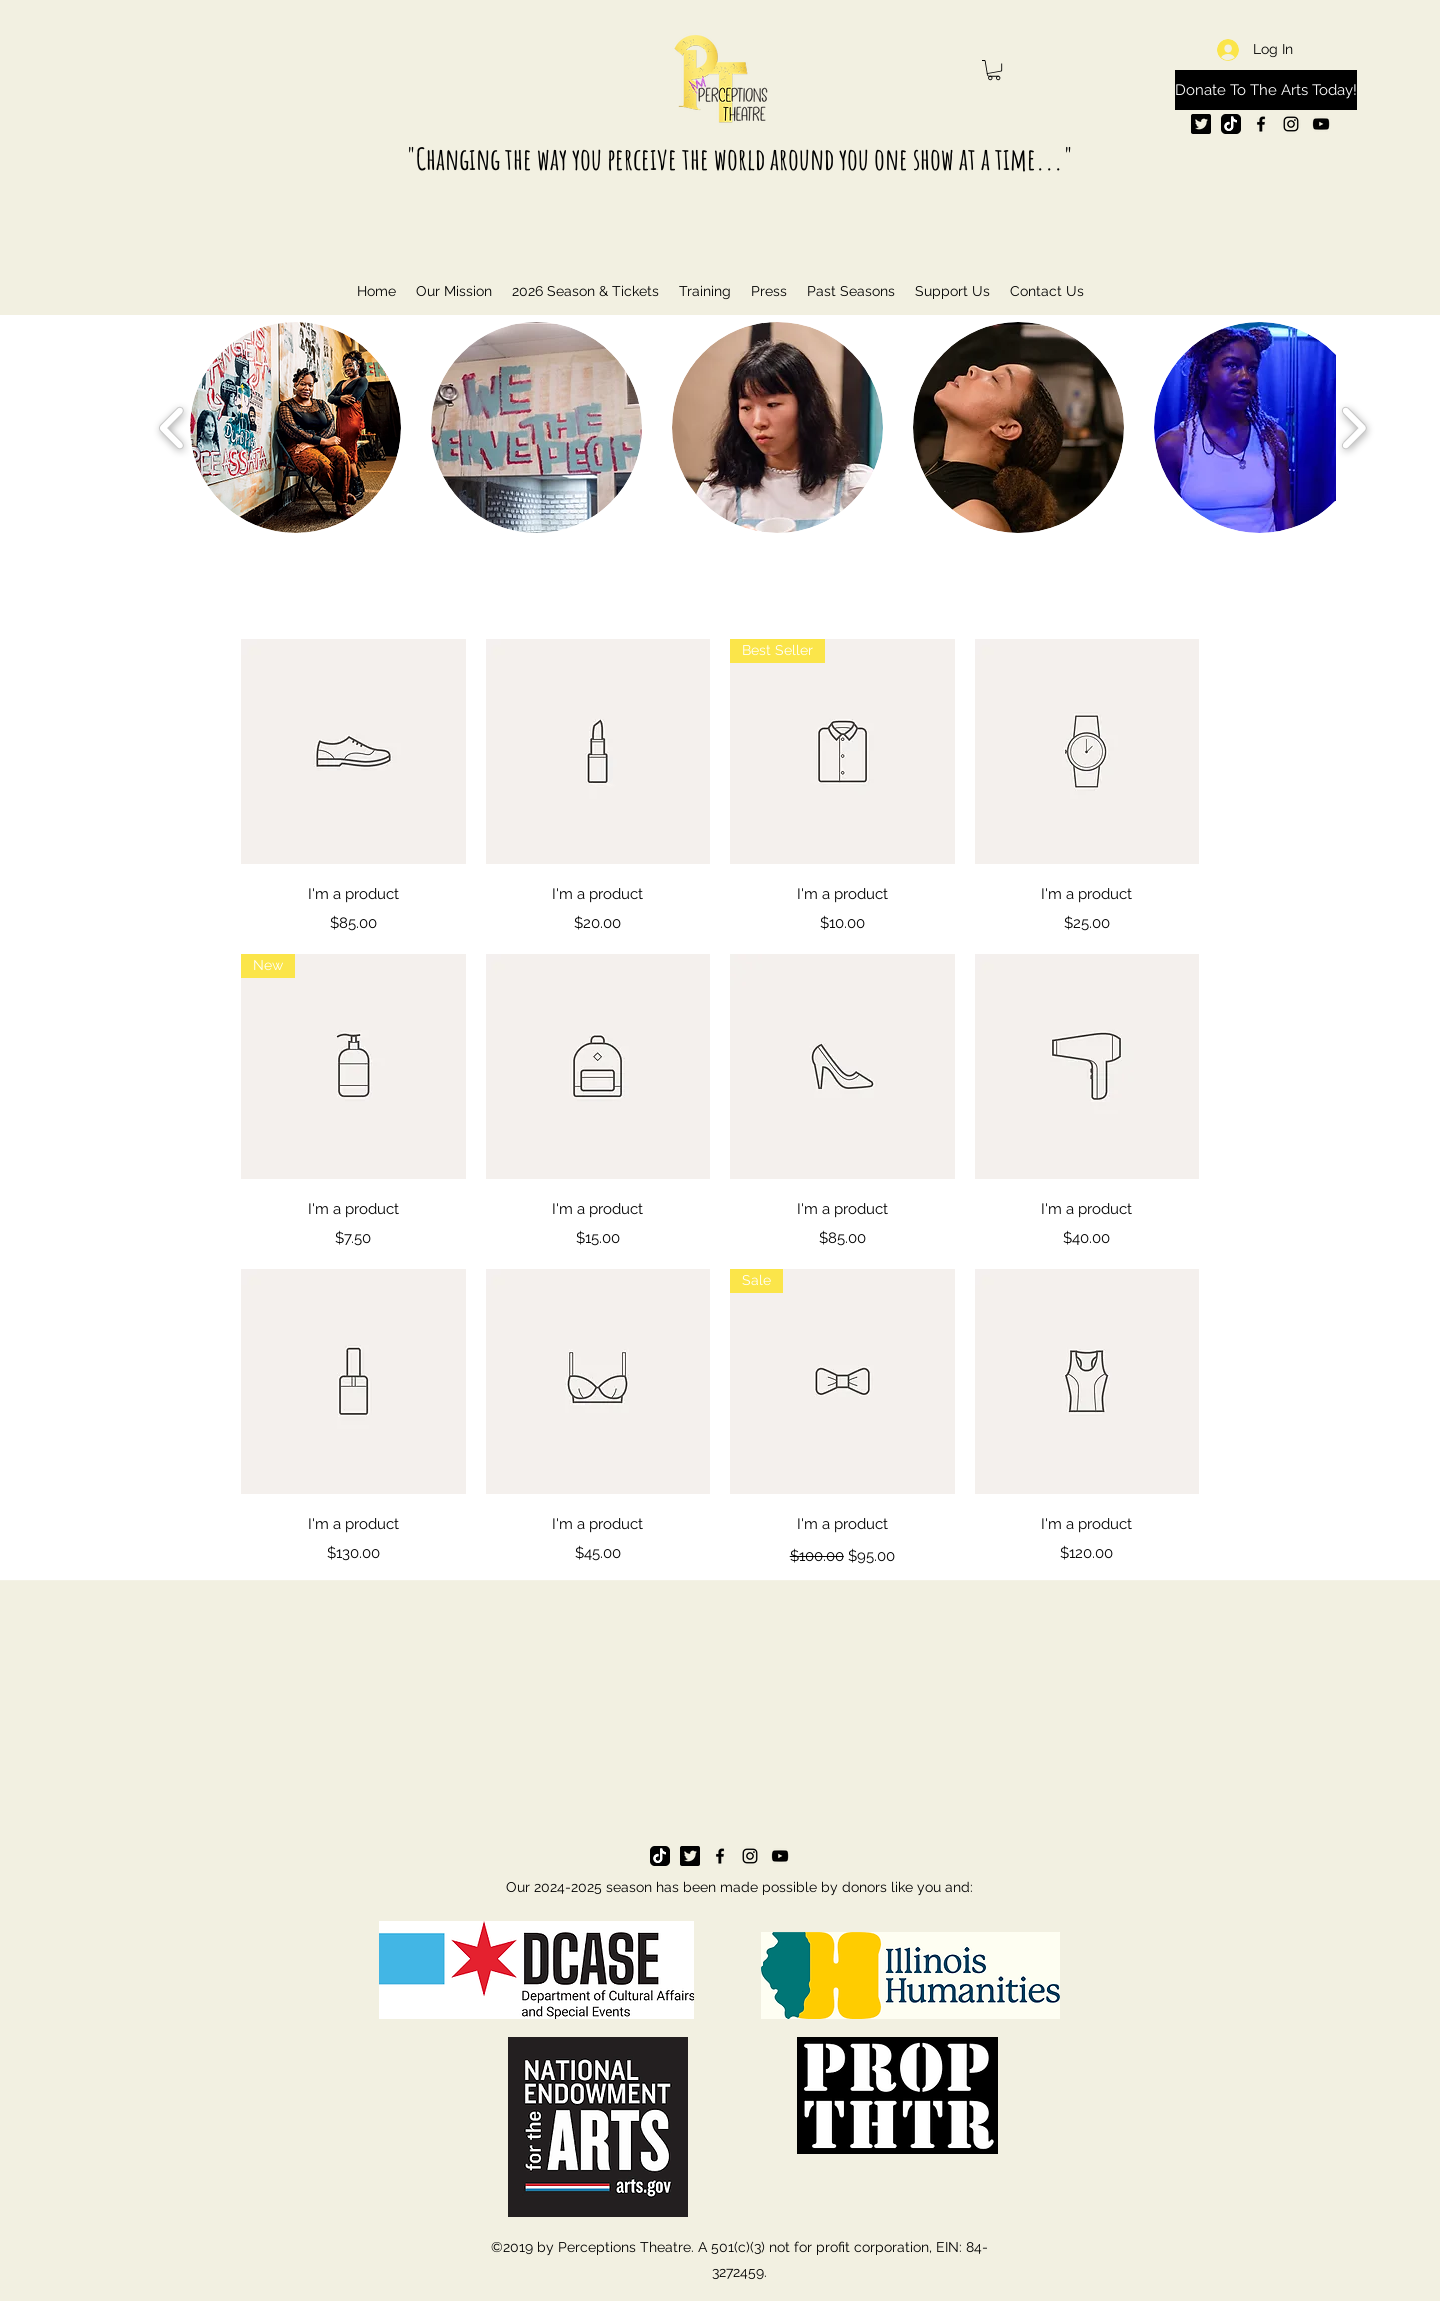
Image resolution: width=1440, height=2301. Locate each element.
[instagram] (1291, 124)
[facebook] (1261, 124)
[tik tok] (1231, 124)
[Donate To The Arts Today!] (1266, 90)
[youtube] (1321, 124)
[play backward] (172, 427)
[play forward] (1353, 427)
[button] (994, 70)
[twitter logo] (1201, 124)
